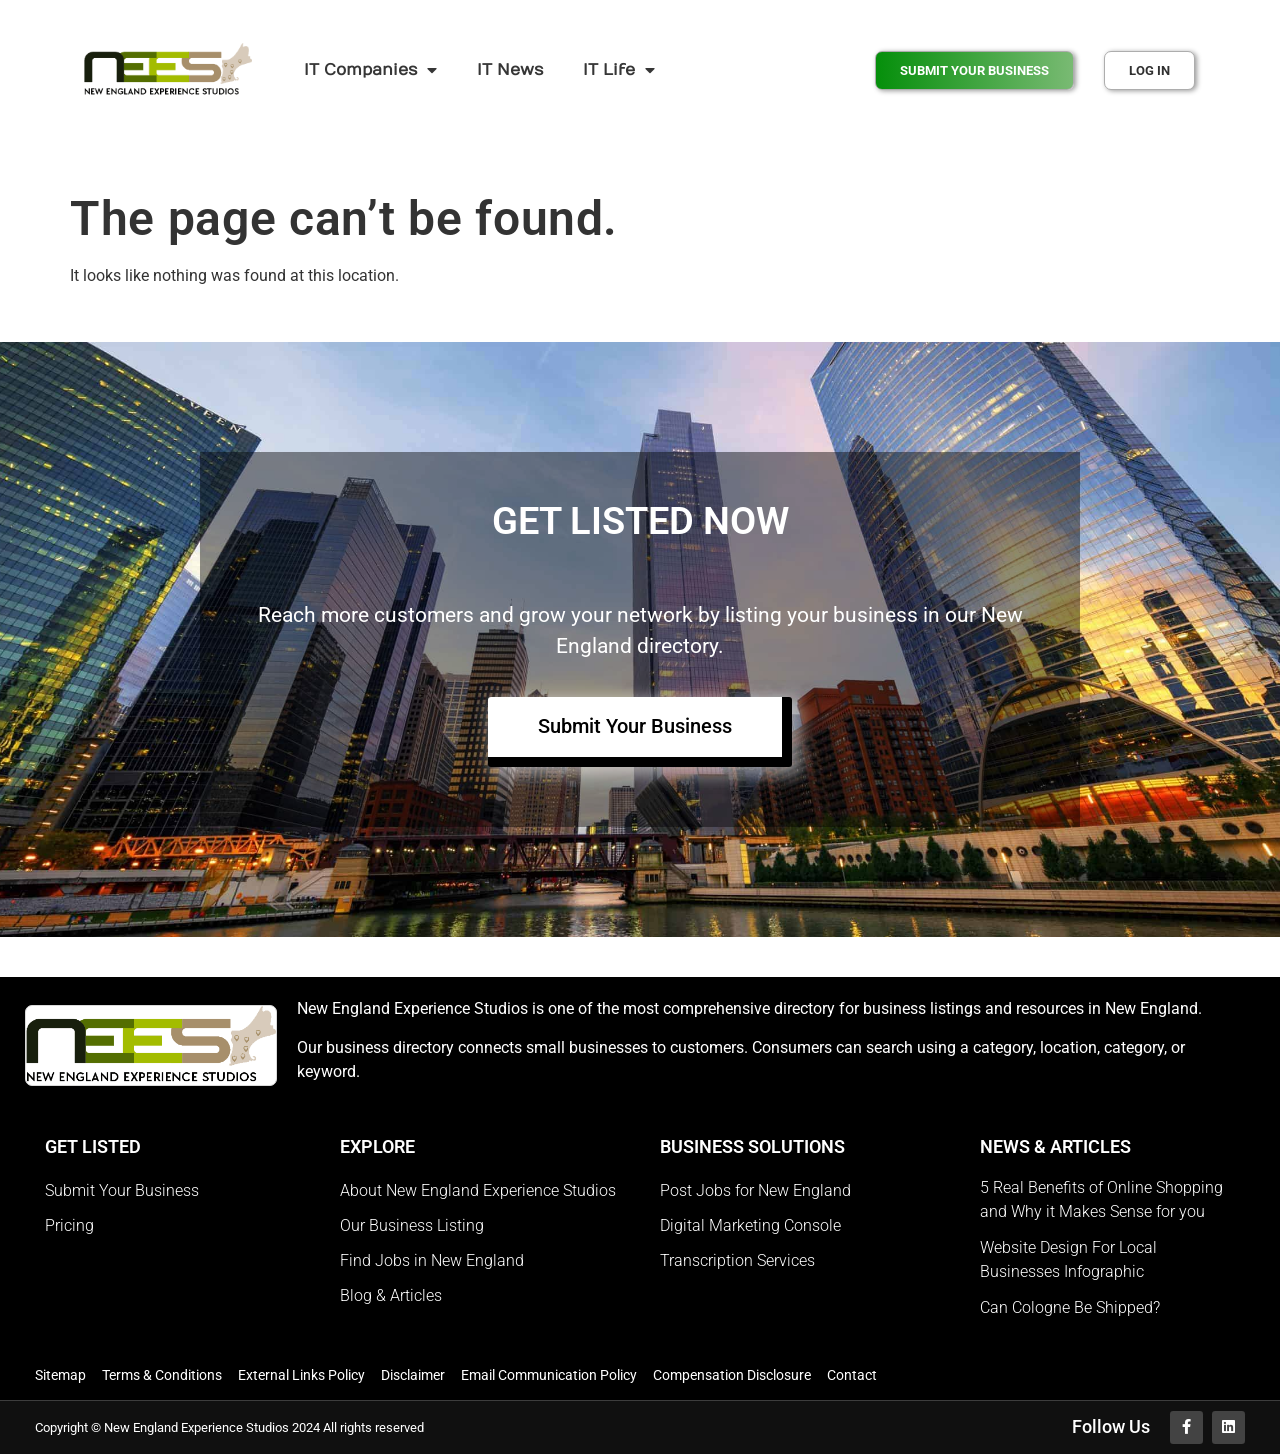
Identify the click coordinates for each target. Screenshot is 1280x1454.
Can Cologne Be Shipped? (1070, 1307)
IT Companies (370, 70)
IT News (510, 70)
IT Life (619, 70)
